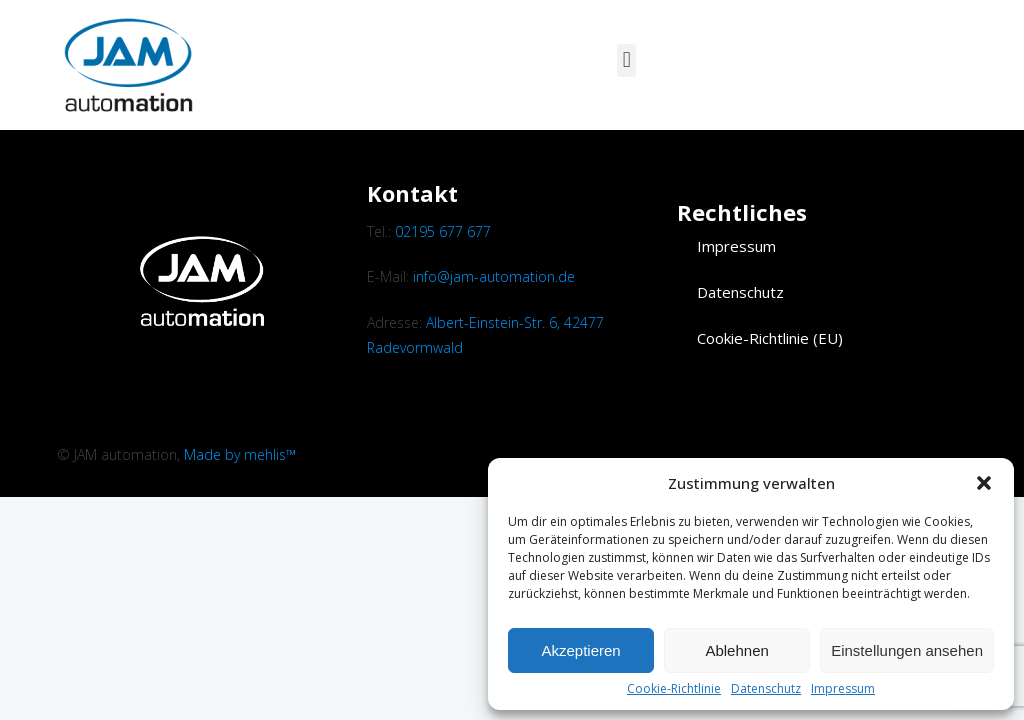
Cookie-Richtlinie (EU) (770, 338)
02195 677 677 (443, 231)
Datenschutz (766, 689)
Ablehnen (736, 650)
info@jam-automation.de (494, 276)
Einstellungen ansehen (907, 650)
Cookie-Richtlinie (674, 689)
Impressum (843, 689)
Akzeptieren (580, 650)
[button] (984, 483)
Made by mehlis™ (240, 454)
